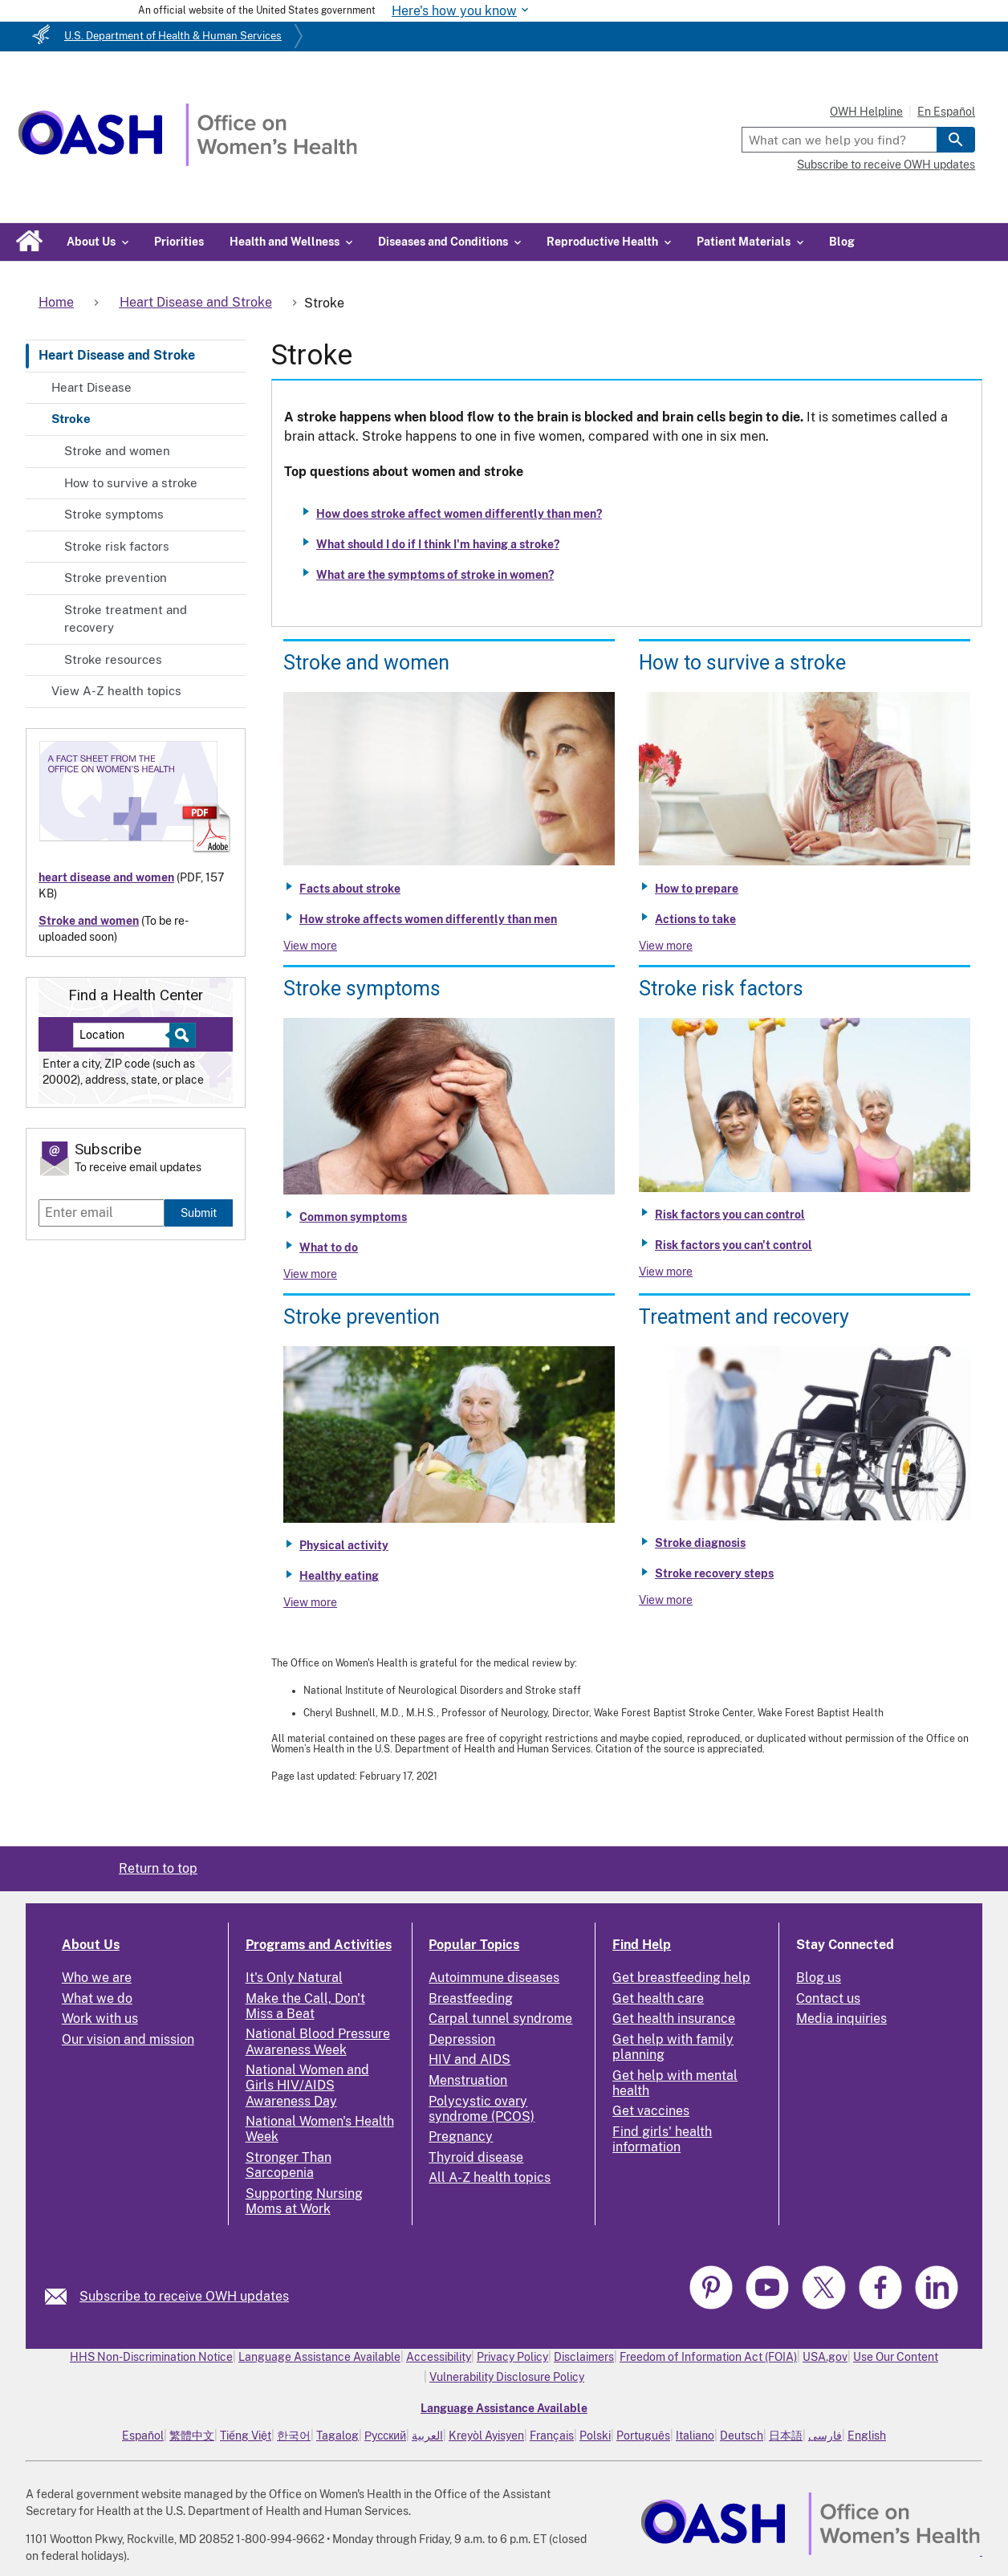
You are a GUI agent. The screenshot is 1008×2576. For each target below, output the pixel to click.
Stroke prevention (115, 577)
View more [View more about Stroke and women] (310, 945)
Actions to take (695, 919)
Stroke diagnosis (700, 1542)
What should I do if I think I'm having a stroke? (437, 544)
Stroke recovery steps (714, 1573)
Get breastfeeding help (681, 1977)
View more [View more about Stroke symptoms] (310, 1274)
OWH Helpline (866, 111)
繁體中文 (191, 2435)
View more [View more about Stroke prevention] (310, 1602)
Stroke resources (113, 659)
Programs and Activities (319, 1944)
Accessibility (438, 2356)
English (866, 2435)
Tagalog (337, 2435)
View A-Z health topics (116, 691)
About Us (91, 1944)
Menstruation (468, 2080)
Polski (595, 2435)
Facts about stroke (349, 888)
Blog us (818, 1977)
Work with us (100, 2018)
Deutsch (741, 2435)
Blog (842, 241)
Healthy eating (339, 1575)
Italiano (695, 2435)
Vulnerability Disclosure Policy (506, 2376)
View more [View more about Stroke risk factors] (666, 1271)
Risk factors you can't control (733, 1245)
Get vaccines (650, 2110)
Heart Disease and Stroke (117, 355)
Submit (199, 1212)
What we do (97, 1998)
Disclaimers (584, 2356)
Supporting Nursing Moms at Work (304, 2201)
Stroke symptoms (114, 514)
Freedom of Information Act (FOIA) (708, 2356)
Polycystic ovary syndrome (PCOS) (481, 2109)
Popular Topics (474, 1944)
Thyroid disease (476, 2157)
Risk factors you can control (730, 1214)
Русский (385, 2435)
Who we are (97, 1977)
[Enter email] (102, 1213)
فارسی (825, 2435)
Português (643, 2435)
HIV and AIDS (469, 2059)
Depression (462, 2039)
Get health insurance (673, 2018)
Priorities (179, 241)
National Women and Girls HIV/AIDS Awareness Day (307, 2085)
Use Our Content (895, 2356)
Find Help (641, 1944)
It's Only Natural (294, 1977)
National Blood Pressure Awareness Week (318, 2041)
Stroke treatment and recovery (125, 619)
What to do (328, 1247)
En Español (946, 111)
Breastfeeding (471, 1998)
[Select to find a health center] (180, 1035)
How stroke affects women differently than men (428, 919)
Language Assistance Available (319, 2356)
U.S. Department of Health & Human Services (173, 36)
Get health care (658, 1998)
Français (552, 2435)
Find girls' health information (662, 2139)
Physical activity (343, 1545)
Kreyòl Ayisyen (486, 2435)
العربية (427, 2435)
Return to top (158, 1868)
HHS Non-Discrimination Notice (151, 2356)
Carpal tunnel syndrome (500, 2018)
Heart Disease (91, 387)
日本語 (786, 2435)
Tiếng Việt (245, 2435)
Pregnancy (461, 2136)
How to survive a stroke (130, 483)
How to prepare (696, 888)
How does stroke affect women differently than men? (459, 513)
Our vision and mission (128, 2039)
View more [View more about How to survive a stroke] (666, 945)
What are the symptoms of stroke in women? (435, 574)
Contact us (828, 1998)
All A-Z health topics (490, 2177)
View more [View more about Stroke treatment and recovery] (666, 1599)
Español (143, 2435)
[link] (62, 2296)
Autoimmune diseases (494, 1977)
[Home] (187, 161)
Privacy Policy (512, 2356)
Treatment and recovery (744, 1317)
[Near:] (127, 1035)
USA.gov (825, 2356)
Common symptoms (353, 1217)
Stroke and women (117, 451)
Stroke (71, 418)
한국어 (294, 2435)
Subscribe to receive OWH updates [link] (184, 2296)
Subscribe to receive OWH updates (886, 164)
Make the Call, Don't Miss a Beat (305, 2006)
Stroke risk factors (116, 546)
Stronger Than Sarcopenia (288, 2165)
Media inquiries (841, 2018)
